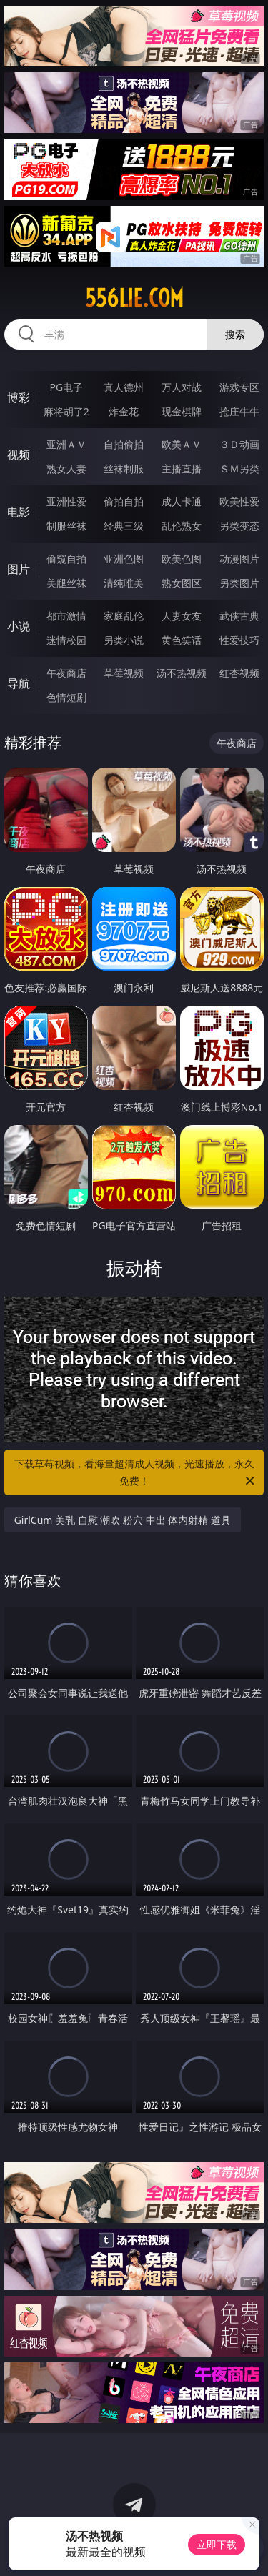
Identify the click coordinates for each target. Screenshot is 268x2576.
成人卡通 (182, 501)
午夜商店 (66, 673)
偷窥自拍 (66, 558)
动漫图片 (239, 558)
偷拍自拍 (124, 501)
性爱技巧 (239, 640)
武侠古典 (239, 616)
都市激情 (66, 616)
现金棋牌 (182, 411)
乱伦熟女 (182, 525)
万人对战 (182, 387)
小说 (18, 626)
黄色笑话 (182, 640)
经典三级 (124, 525)
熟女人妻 (66, 468)
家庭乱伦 (124, 616)
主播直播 (182, 468)
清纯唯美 (124, 583)
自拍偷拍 (124, 444)
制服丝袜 (66, 525)
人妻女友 (182, 616)
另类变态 (239, 525)
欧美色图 (182, 558)
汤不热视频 (182, 673)
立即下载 (217, 2544)
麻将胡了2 (66, 411)
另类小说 (124, 640)
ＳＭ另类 (239, 468)
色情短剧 (66, 697)
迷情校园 (66, 640)
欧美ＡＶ (182, 444)
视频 (18, 454)
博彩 (18, 397)
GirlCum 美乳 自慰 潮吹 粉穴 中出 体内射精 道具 (122, 1520)
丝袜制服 (124, 468)
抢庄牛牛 (239, 411)
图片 (18, 569)
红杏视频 (239, 673)
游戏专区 (239, 387)
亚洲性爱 (66, 501)
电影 (18, 512)
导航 (18, 683)
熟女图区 (182, 583)
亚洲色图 (124, 558)
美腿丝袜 (66, 583)
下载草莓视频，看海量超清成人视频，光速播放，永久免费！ (135, 1473)
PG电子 (66, 387)
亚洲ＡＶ (66, 444)
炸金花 (124, 411)
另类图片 (239, 583)
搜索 (235, 334)
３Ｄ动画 (239, 444)
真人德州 (124, 387)
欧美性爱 (239, 501)
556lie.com (134, 298)
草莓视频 (124, 673)
